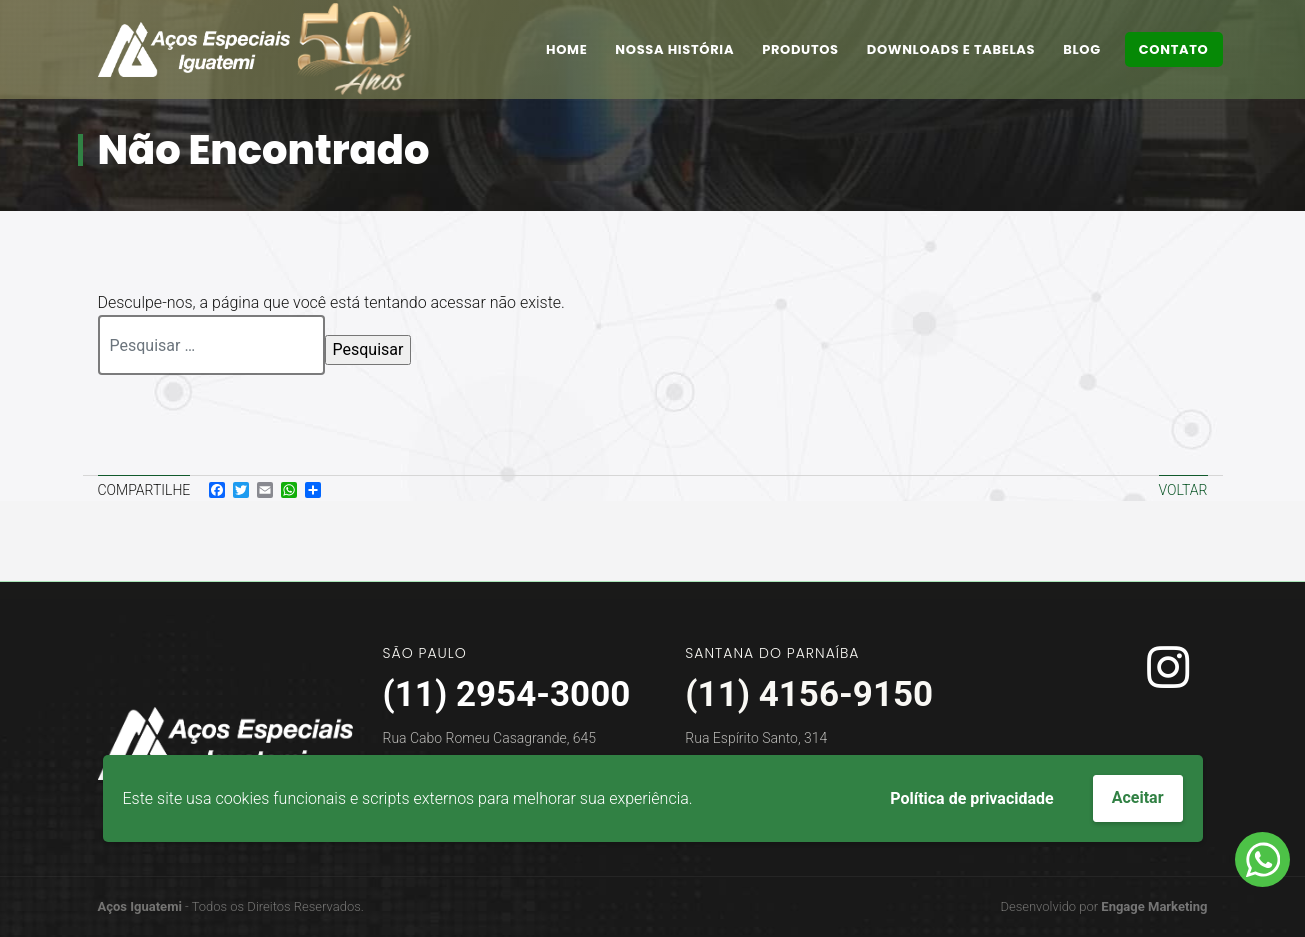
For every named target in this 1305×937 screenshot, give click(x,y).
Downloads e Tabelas (951, 49)
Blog (1082, 49)
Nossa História (674, 49)
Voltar (1183, 490)
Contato (1174, 49)
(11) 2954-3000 (507, 694)
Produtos (800, 49)
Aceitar (1138, 797)
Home (566, 49)
